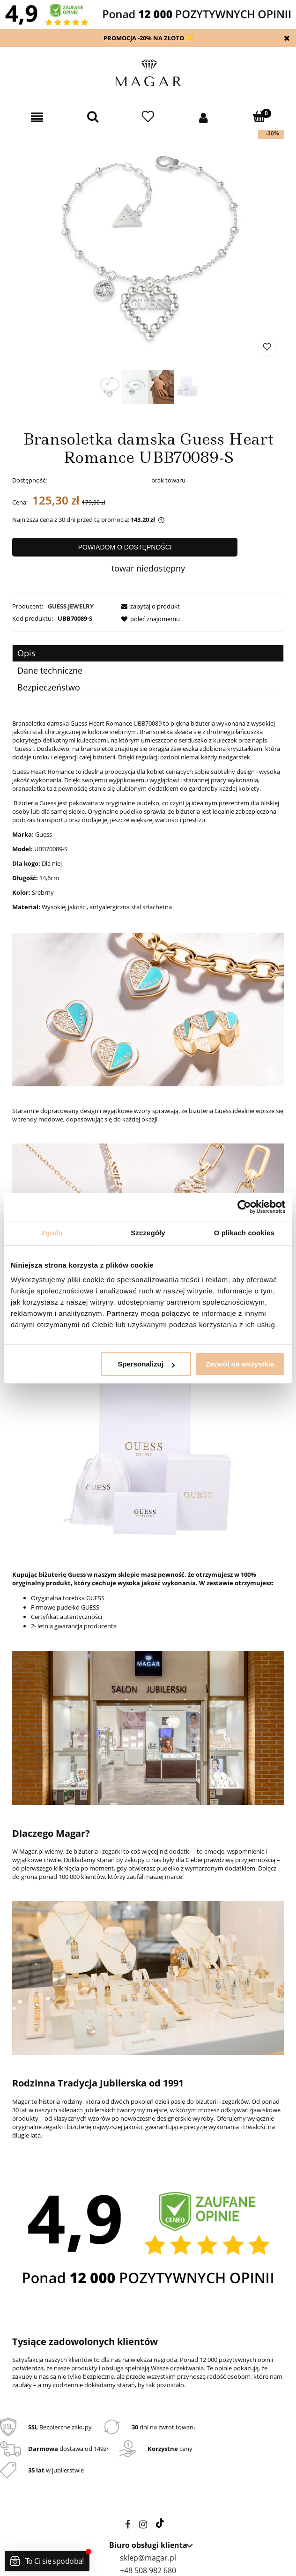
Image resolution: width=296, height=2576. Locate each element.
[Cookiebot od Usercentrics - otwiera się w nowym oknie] (244, 1207)
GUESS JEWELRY (71, 606)
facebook (127, 2526)
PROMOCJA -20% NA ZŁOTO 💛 (148, 38)
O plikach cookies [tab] (244, 1233)
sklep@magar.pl (148, 2557)
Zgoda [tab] (52, 1233)
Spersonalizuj (146, 1364)
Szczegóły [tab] (148, 1233)
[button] (37, 117)
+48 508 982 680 (148, 2570)
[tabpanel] (148, 1561)
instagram (143, 2526)
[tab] (148, 653)
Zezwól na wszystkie (240, 1364)
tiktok (160, 2523)
